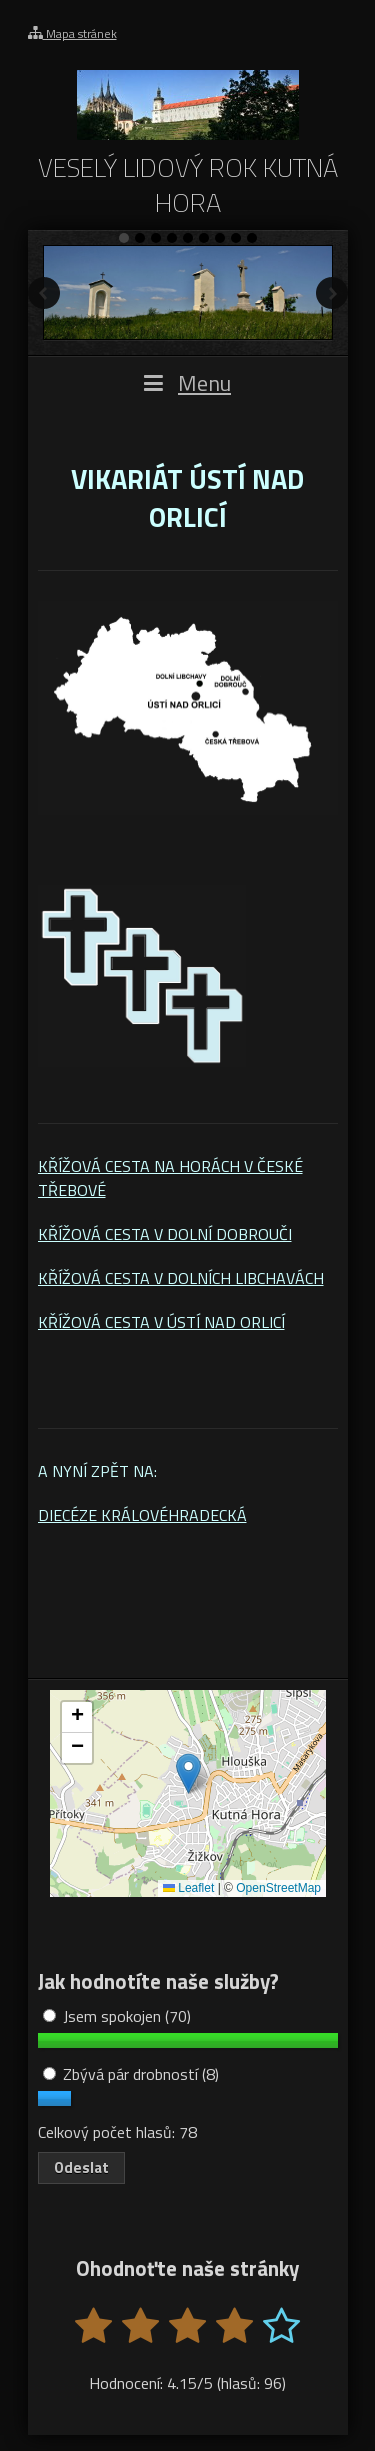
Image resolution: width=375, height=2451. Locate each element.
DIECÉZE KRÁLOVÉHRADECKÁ (142, 1515)
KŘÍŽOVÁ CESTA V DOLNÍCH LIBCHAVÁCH (181, 1278)
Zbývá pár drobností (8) (131, 2074)
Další (332, 293)
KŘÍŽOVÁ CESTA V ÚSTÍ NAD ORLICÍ (161, 1322)
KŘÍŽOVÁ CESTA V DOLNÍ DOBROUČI (165, 1234)
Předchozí (44, 293)
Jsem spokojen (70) (117, 2016)
